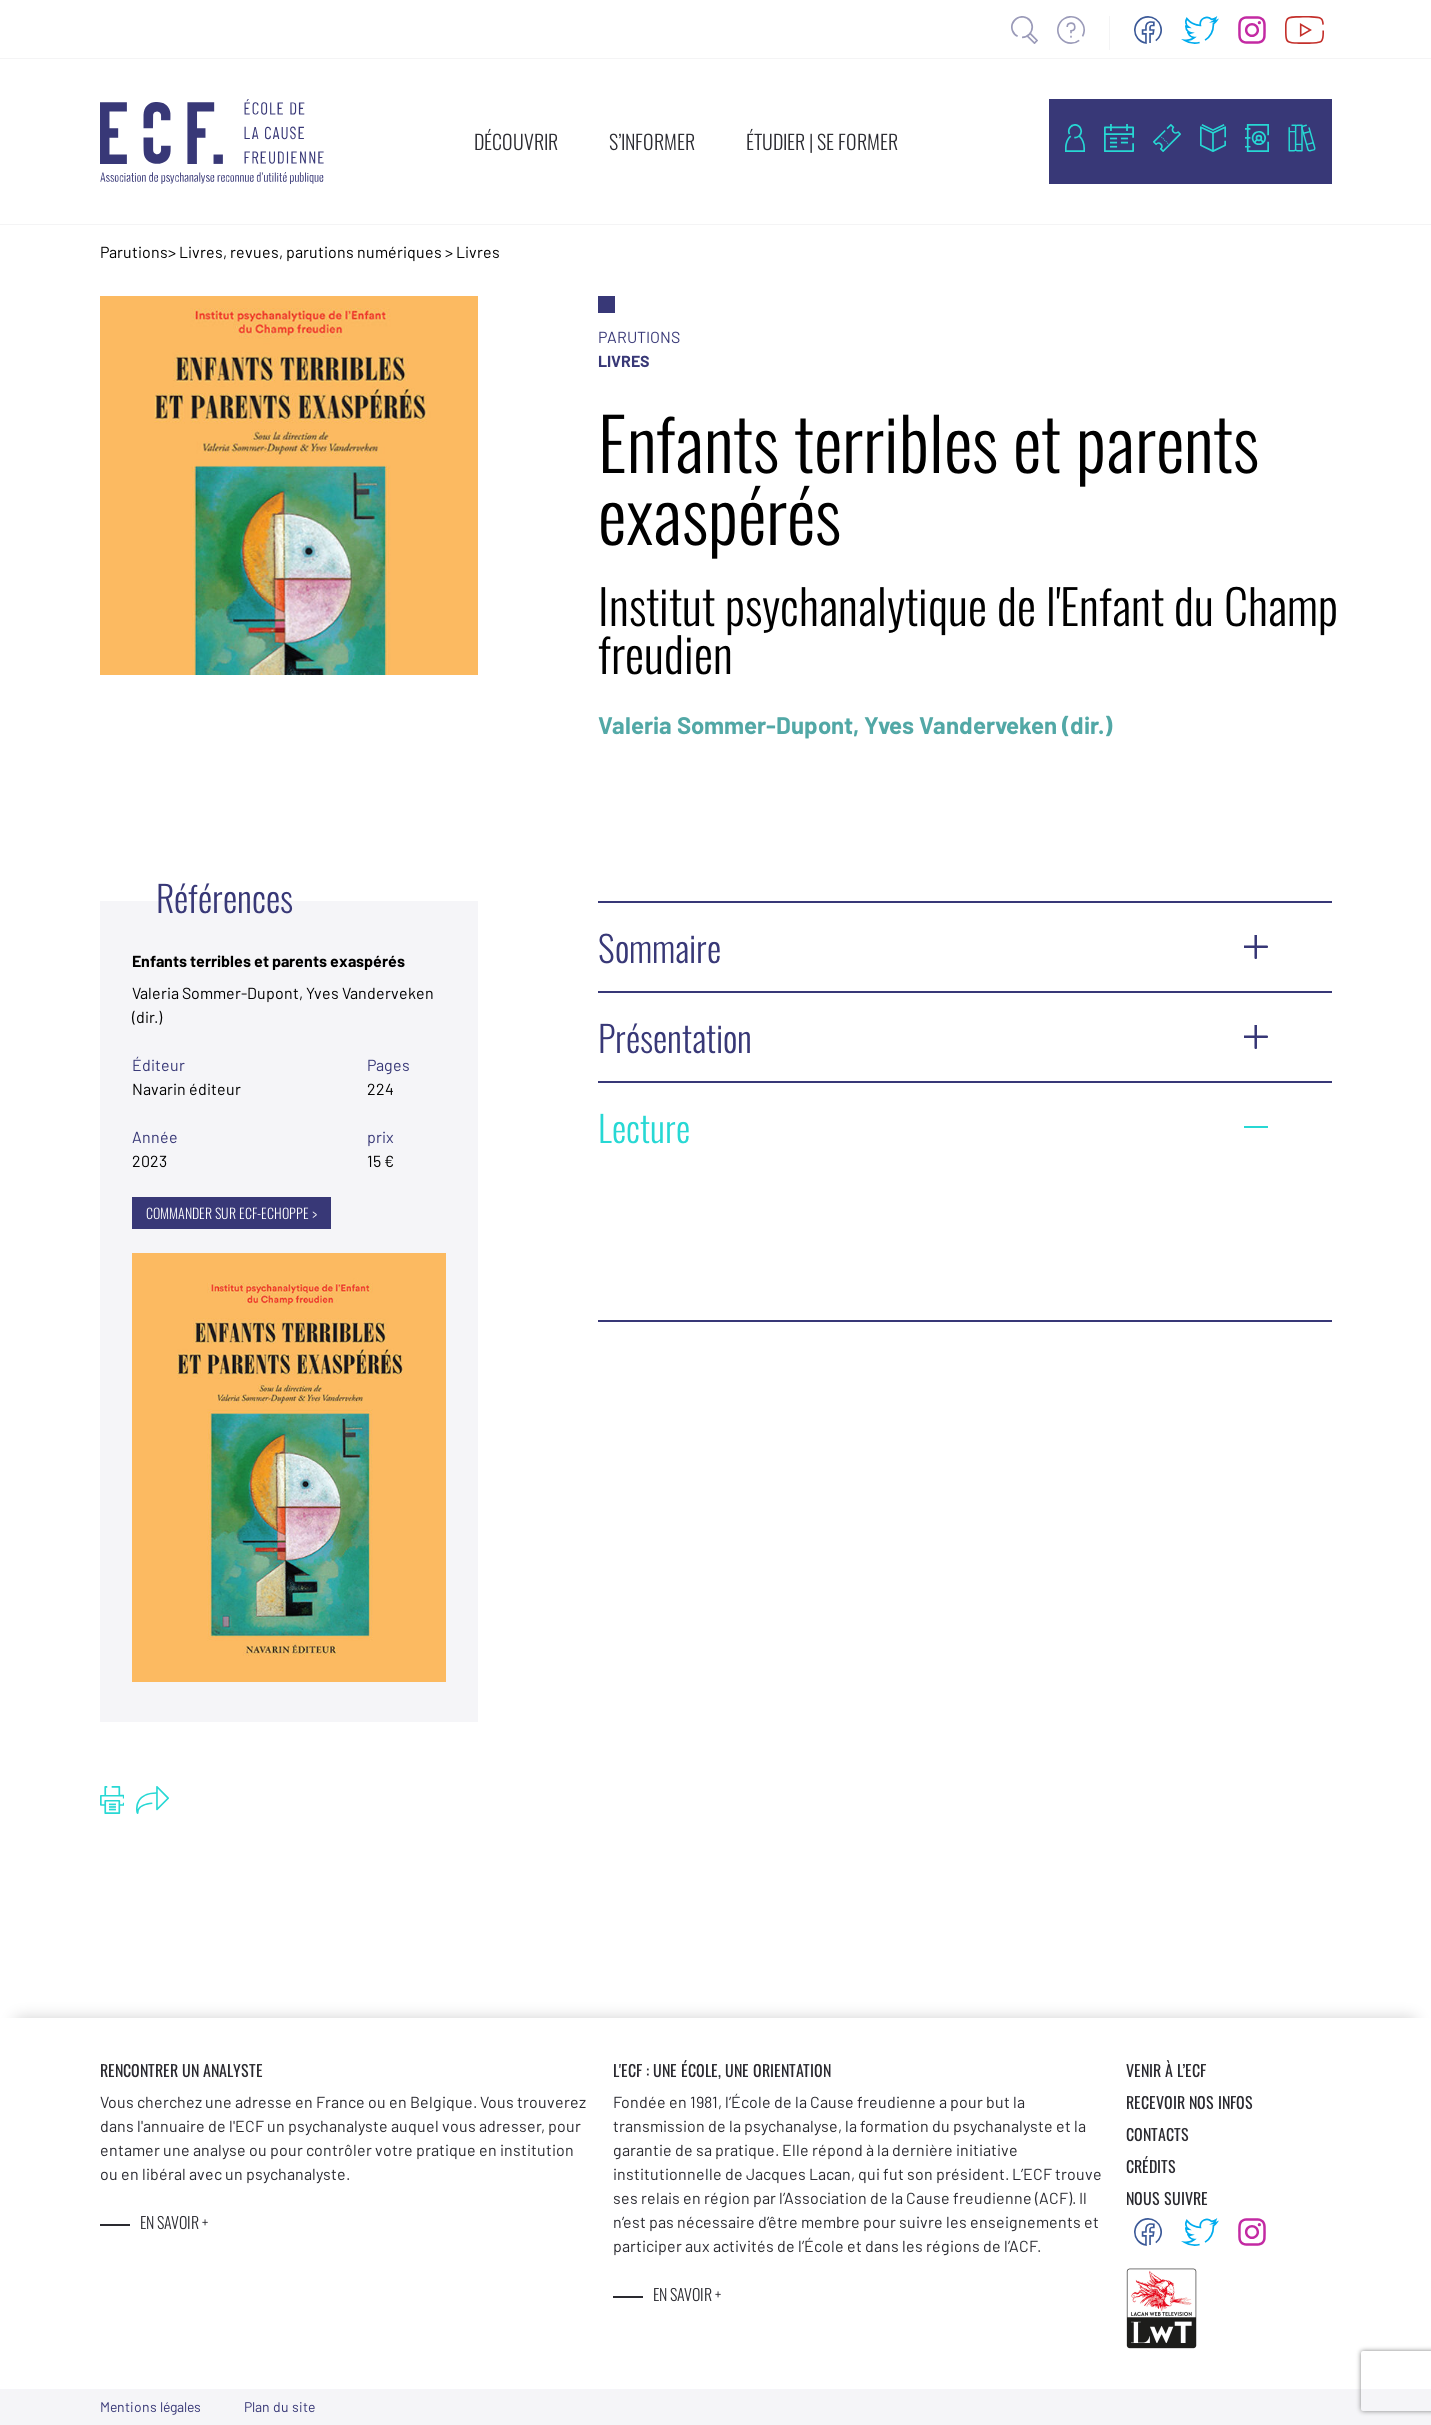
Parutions (134, 251)
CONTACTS (1157, 2134)
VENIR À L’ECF (1166, 2070)
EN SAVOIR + (174, 2222)
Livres (478, 251)
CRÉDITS (1151, 2166)
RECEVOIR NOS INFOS (1189, 2102)
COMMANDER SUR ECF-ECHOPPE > (231, 1212)
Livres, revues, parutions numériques (310, 251)
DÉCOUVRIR (516, 141)
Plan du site (279, 2406)
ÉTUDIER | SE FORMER (822, 141)
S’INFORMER (652, 141)
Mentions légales (150, 2406)
